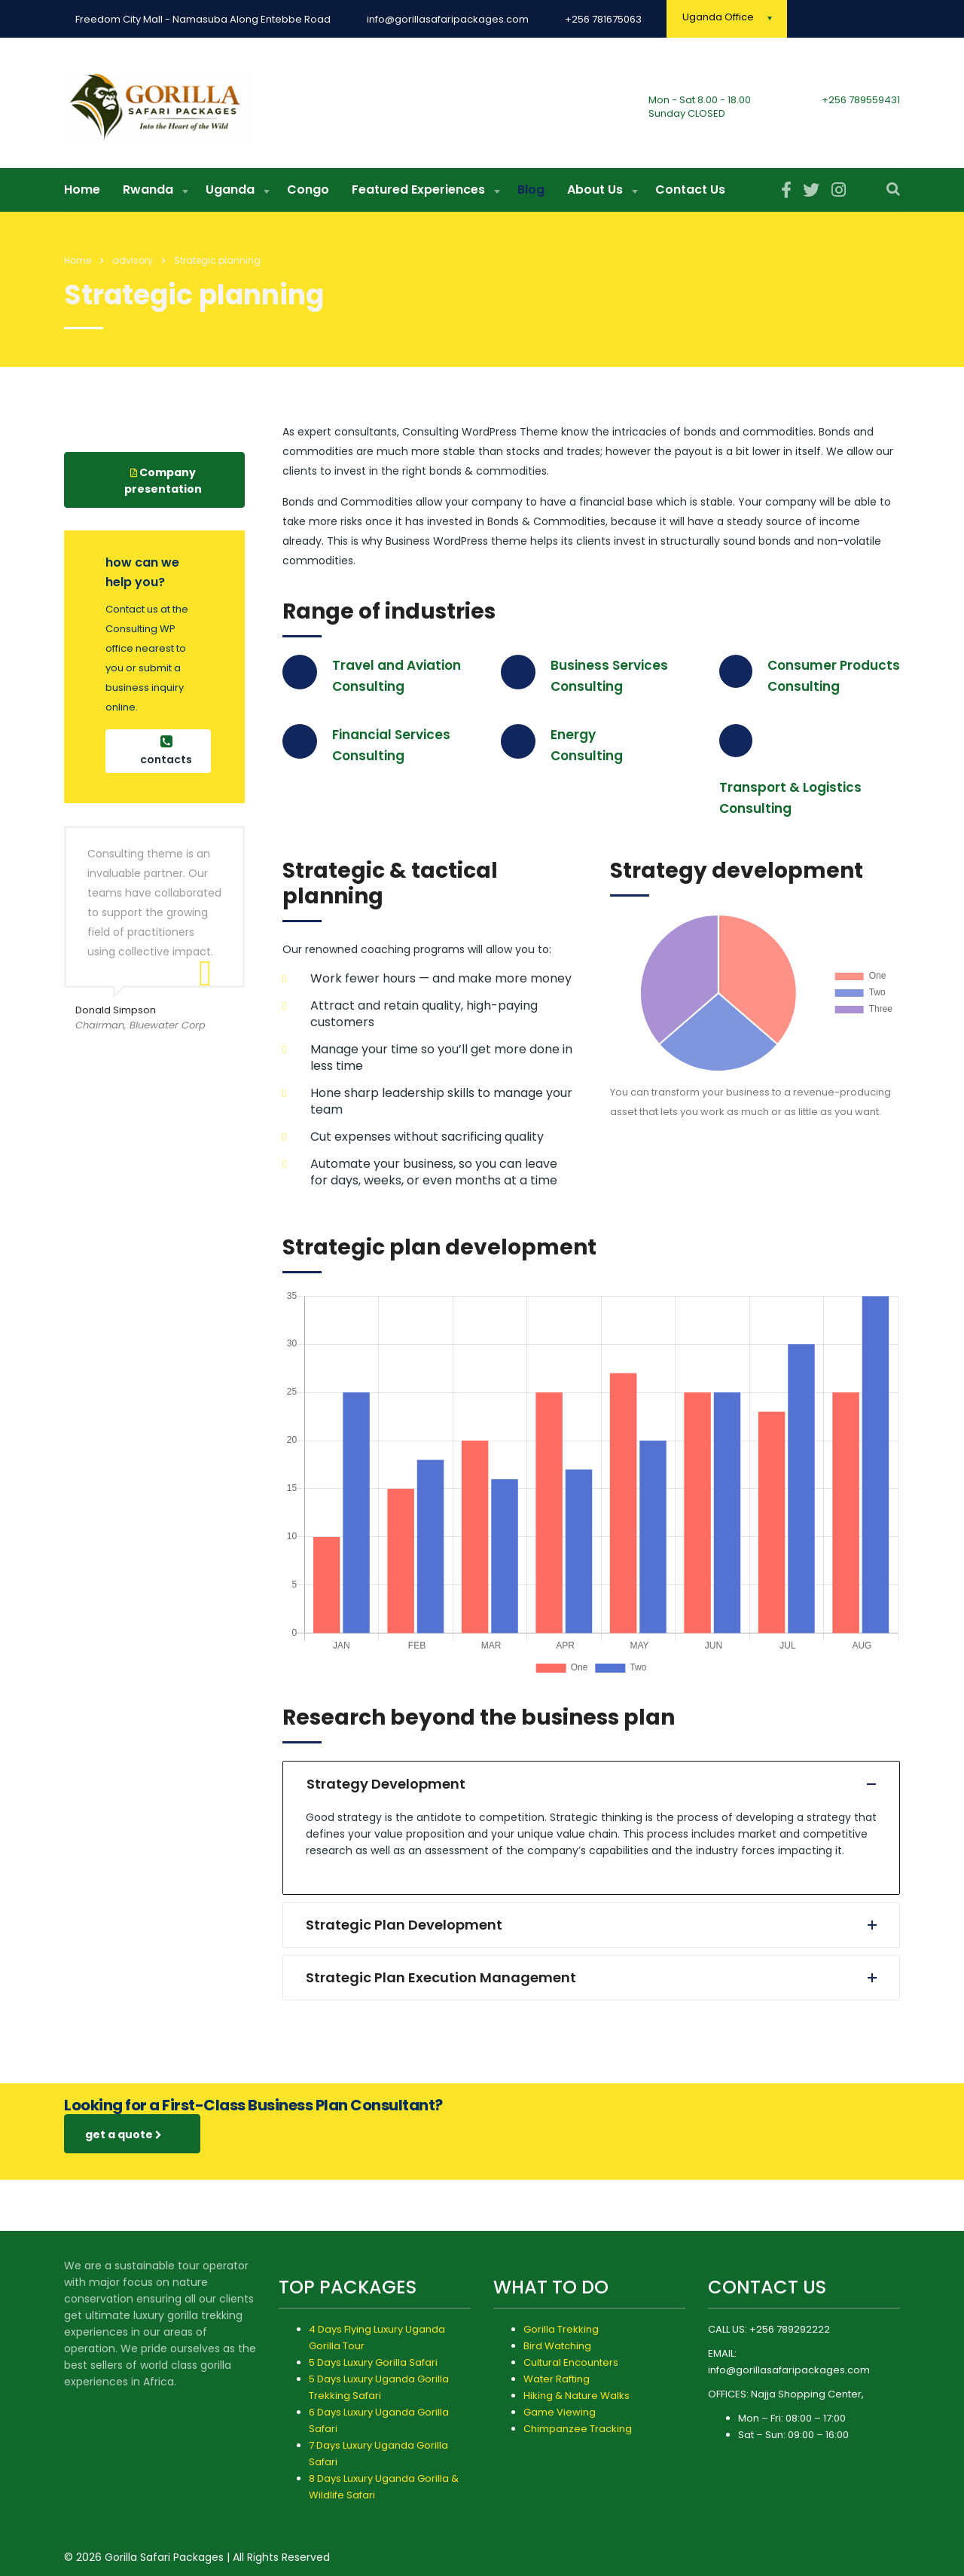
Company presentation (163, 487)
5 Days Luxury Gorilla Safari (373, 2362)
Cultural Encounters (570, 2362)
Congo (308, 195)
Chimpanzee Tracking (577, 2429)
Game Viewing (559, 2412)
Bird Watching (557, 2346)
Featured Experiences (418, 195)
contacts (166, 757)
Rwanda (148, 195)
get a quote (123, 2140)
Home (82, 195)
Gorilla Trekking (561, 2329)
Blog (531, 195)
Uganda (230, 195)
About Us (595, 195)
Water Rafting (556, 2379)
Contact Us (690, 195)
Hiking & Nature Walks (576, 2395)
